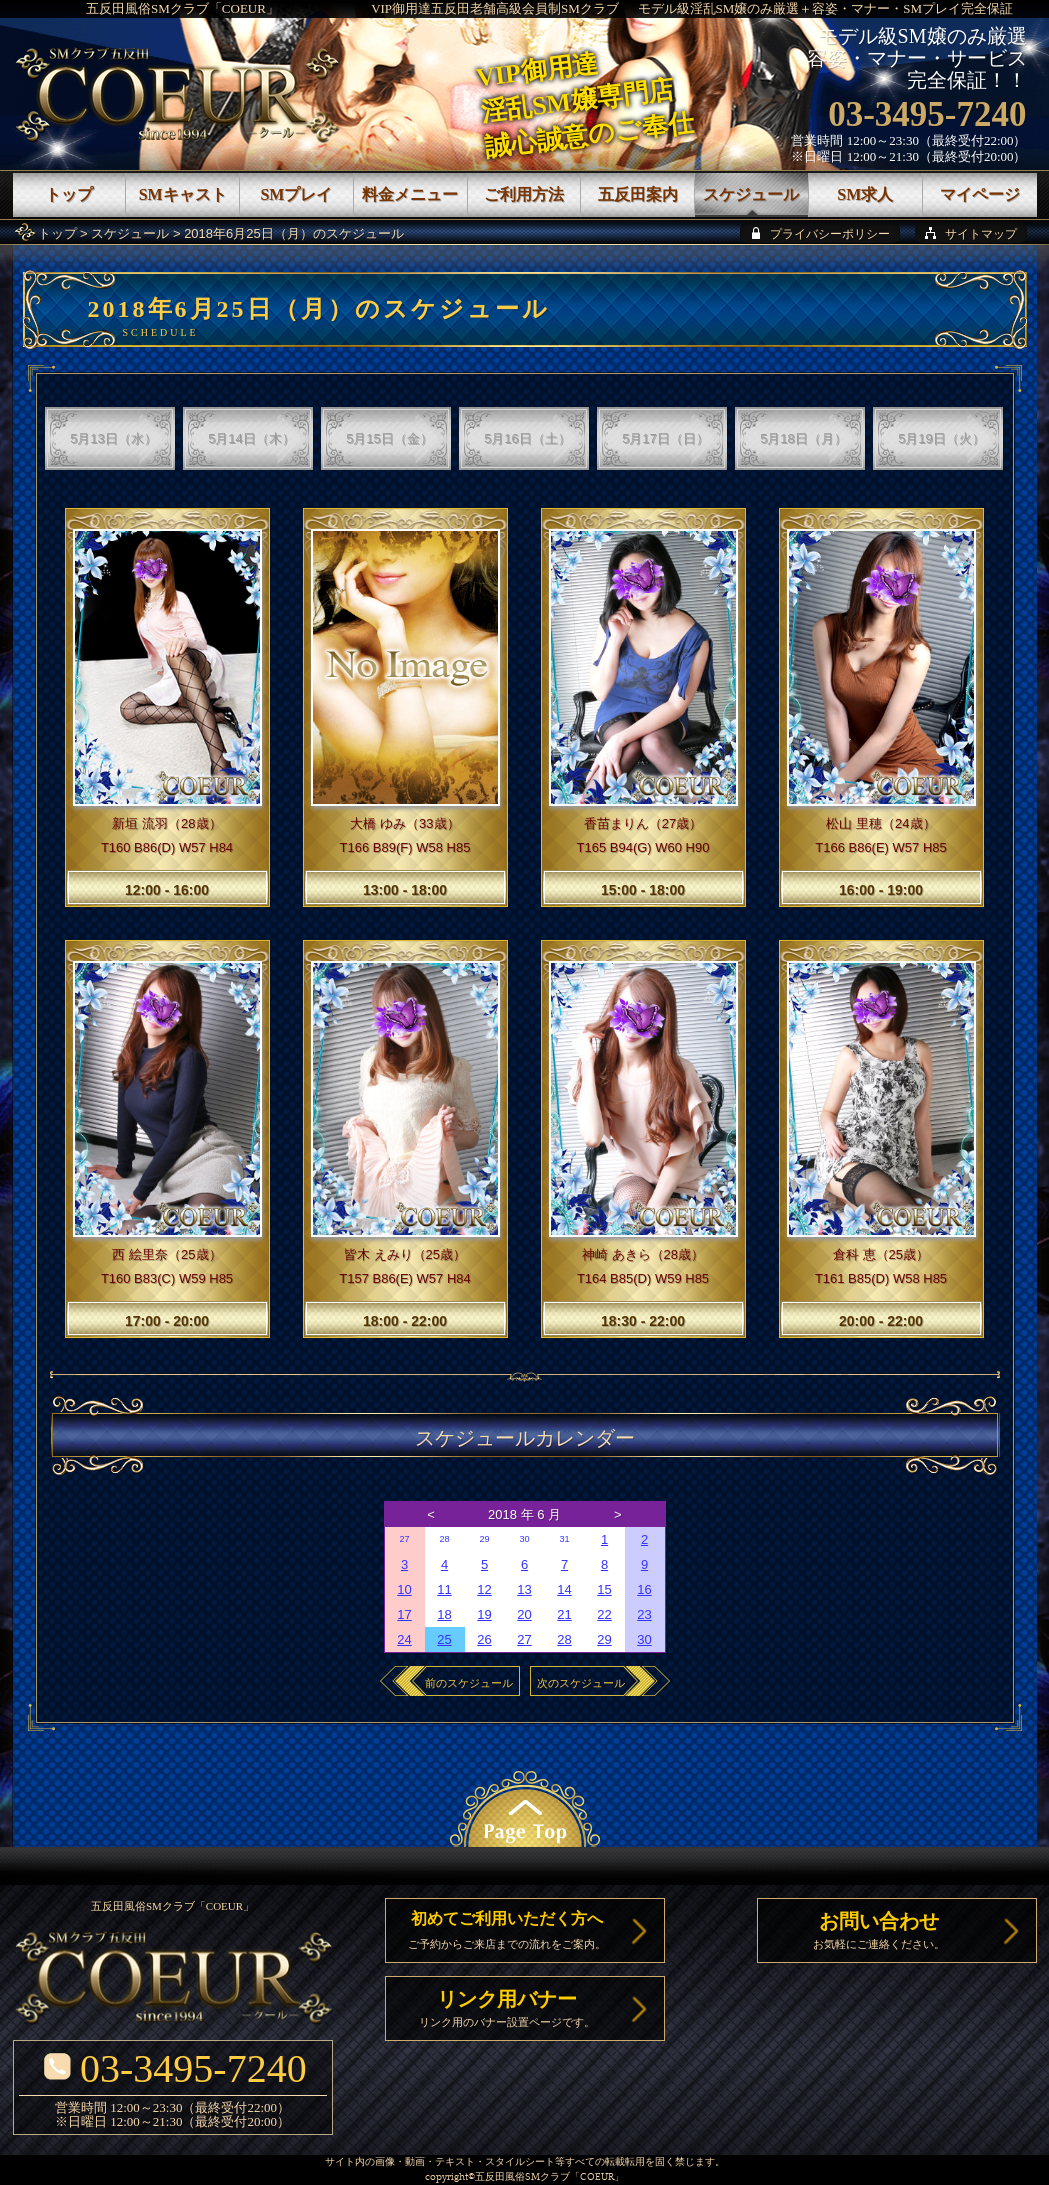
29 (484, 1539)
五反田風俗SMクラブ (522, 2177)
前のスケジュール (469, 1683)
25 (444, 1639)
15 (604, 1589)
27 (404, 1539)
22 (604, 1614)
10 (404, 1589)
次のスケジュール (581, 1683)
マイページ (980, 194)
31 (564, 1539)
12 (484, 1589)
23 (644, 1614)
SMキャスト (183, 194)
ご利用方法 (524, 194)
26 (484, 1639)
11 (444, 1589)
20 (524, 1614)
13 (524, 1589)
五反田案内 (638, 194)
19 (484, 1614)
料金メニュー (410, 194)
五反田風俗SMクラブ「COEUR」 (182, 8)
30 (524, 1539)
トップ (57, 233)
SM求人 (865, 194)
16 (644, 1589)
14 (564, 1589)
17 (404, 1614)
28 (444, 1539)
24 (404, 1639)
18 (444, 1614)
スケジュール (130, 233)
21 (564, 1614)
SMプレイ (296, 194)
